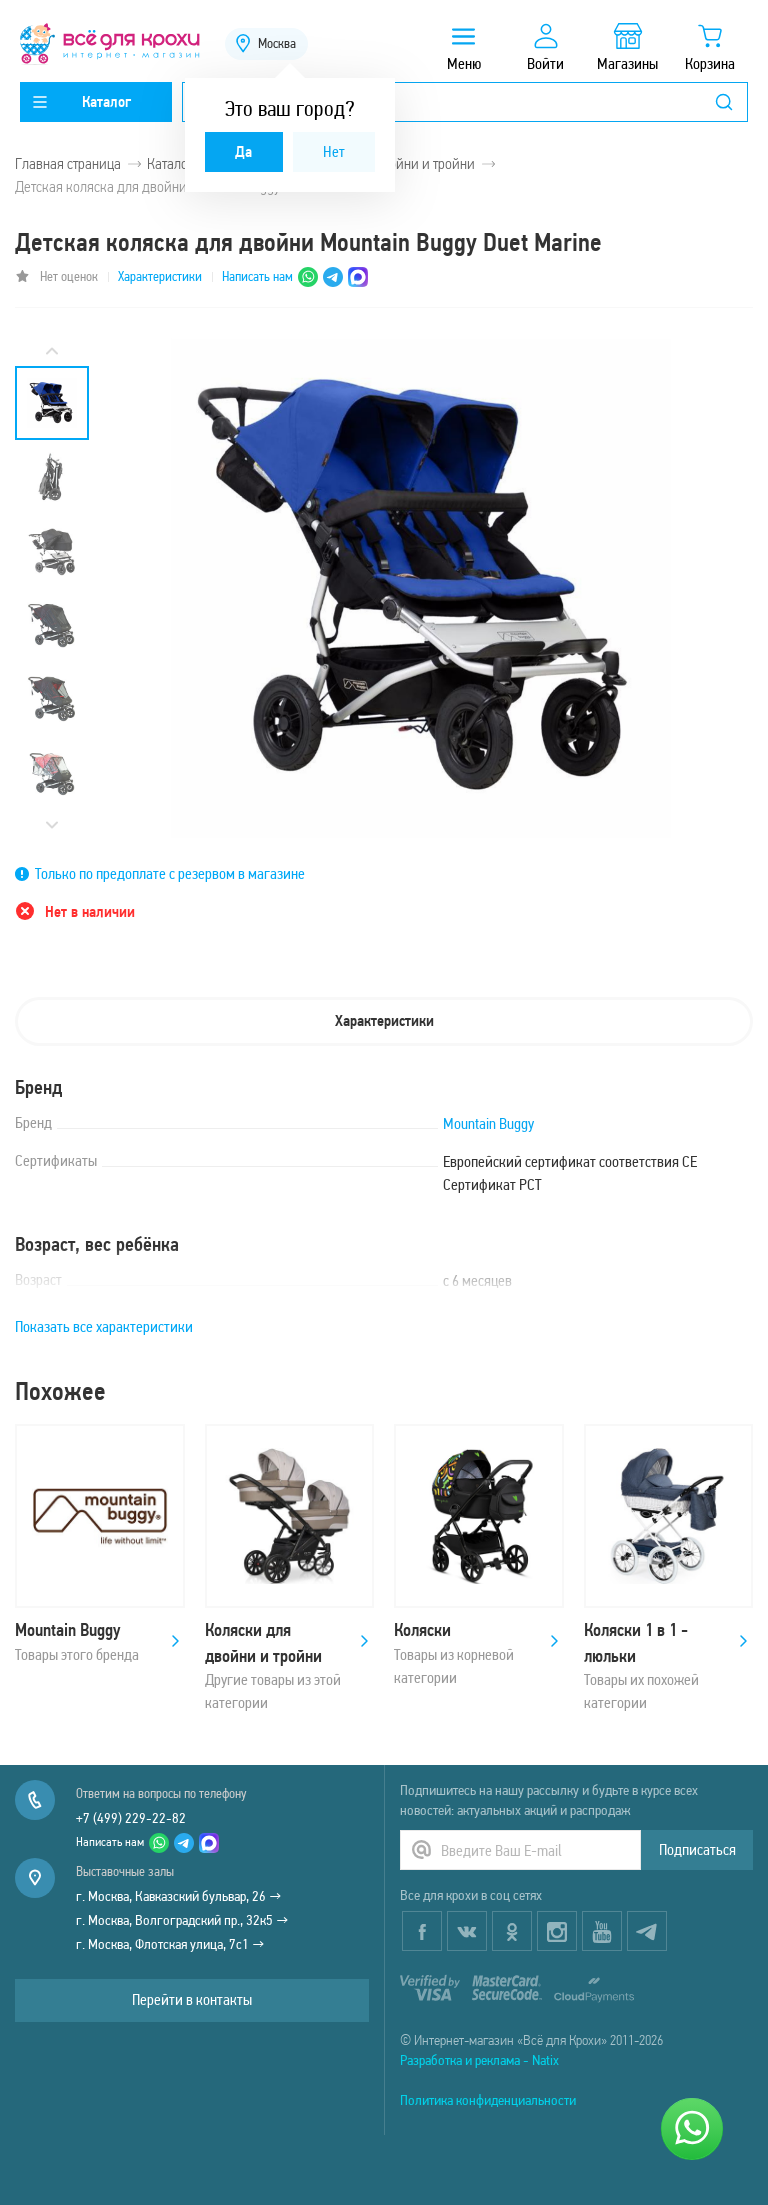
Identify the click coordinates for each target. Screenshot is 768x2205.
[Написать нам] (692, 2129)
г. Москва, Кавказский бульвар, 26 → (179, 1896)
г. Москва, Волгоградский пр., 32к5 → (182, 1920)
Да (243, 151)
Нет (334, 151)
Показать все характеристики (104, 1326)
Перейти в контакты (192, 1999)
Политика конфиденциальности (488, 2100)
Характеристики (160, 276)
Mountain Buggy (488, 1123)
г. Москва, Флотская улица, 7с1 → (170, 1944)
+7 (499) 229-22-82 (131, 1818)
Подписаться (697, 1849)
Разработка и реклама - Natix (479, 2060)
